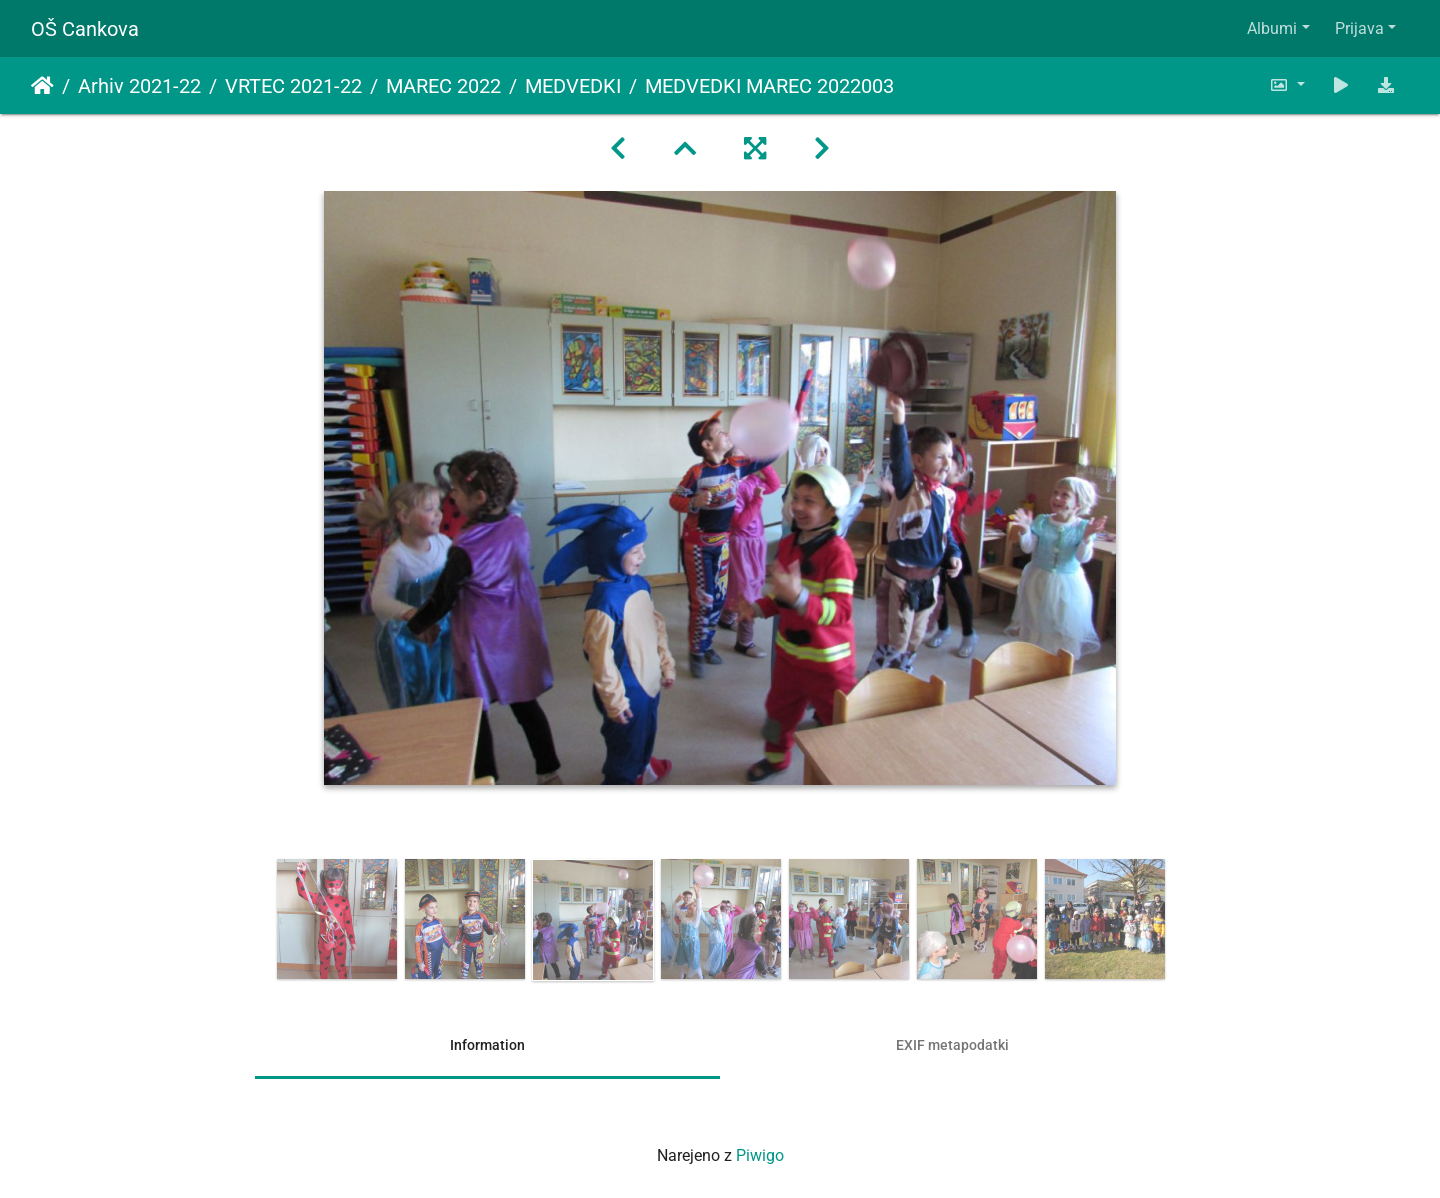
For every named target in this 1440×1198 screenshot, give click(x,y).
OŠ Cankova (85, 29)
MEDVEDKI (573, 86)
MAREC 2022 (443, 86)
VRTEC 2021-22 (293, 86)
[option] (337, 919)
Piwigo (760, 1155)
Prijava (1359, 28)
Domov (42, 86)
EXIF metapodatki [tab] (952, 1045)
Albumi (1272, 28)
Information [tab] (487, 1045)
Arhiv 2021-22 (139, 86)
